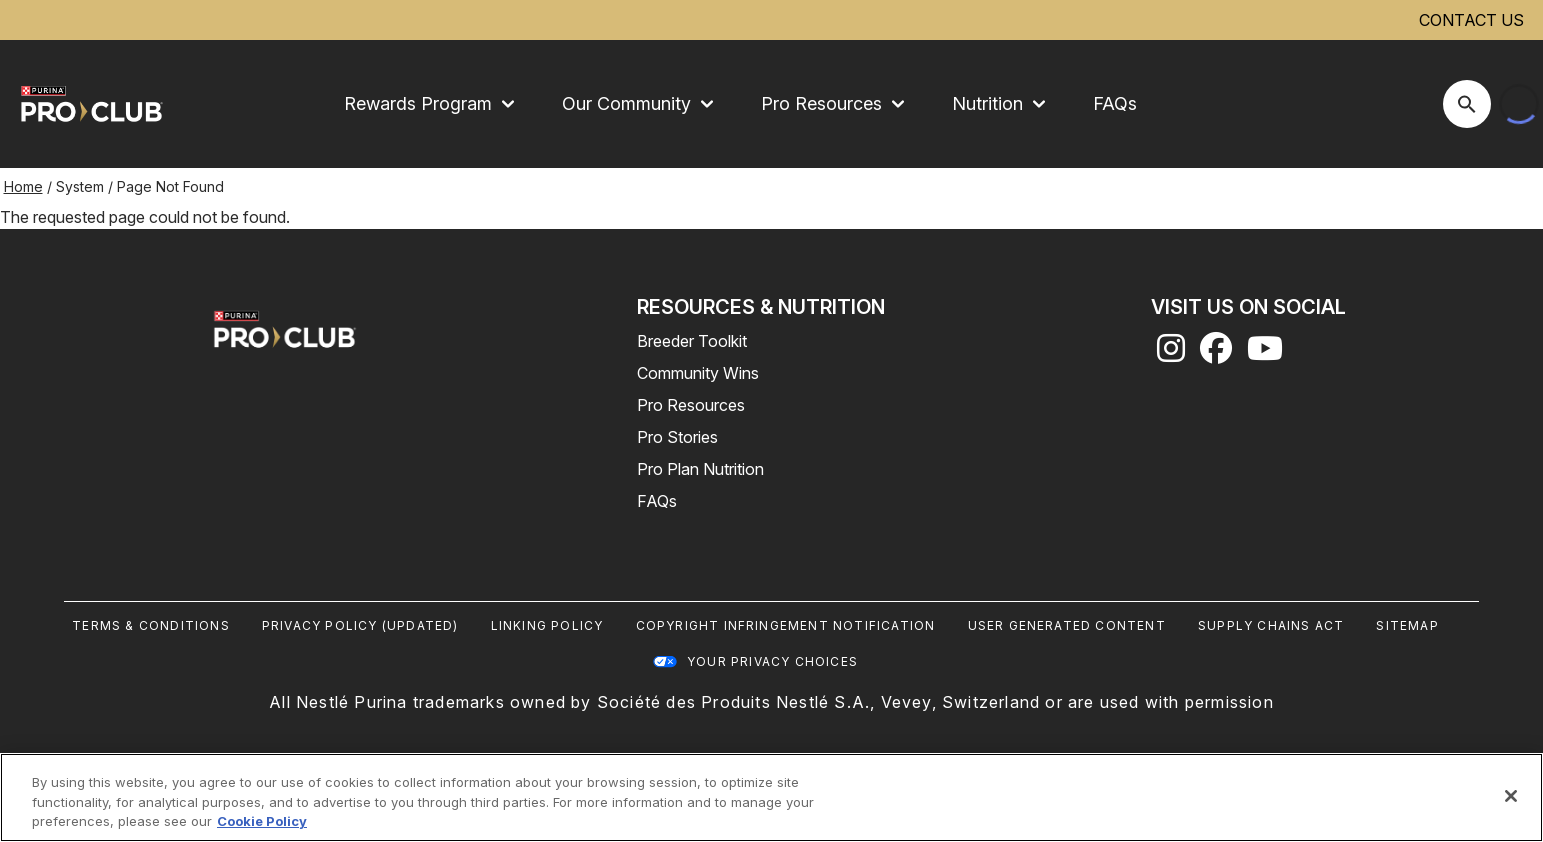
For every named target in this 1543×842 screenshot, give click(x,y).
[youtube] (1265, 354)
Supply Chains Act (1271, 625)
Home (23, 186)
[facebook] (1216, 354)
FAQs (1115, 103)
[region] (771, 797)
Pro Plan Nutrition (700, 469)
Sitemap (1407, 625)
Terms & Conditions (151, 625)
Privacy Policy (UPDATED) (360, 625)
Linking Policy (547, 625)
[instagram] (1171, 354)
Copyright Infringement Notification (786, 625)
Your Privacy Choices (772, 661)
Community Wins (698, 373)
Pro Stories (677, 437)
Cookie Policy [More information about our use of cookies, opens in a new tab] (262, 821)
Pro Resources (691, 405)
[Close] (1511, 796)
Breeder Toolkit (692, 341)
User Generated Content (1067, 625)
